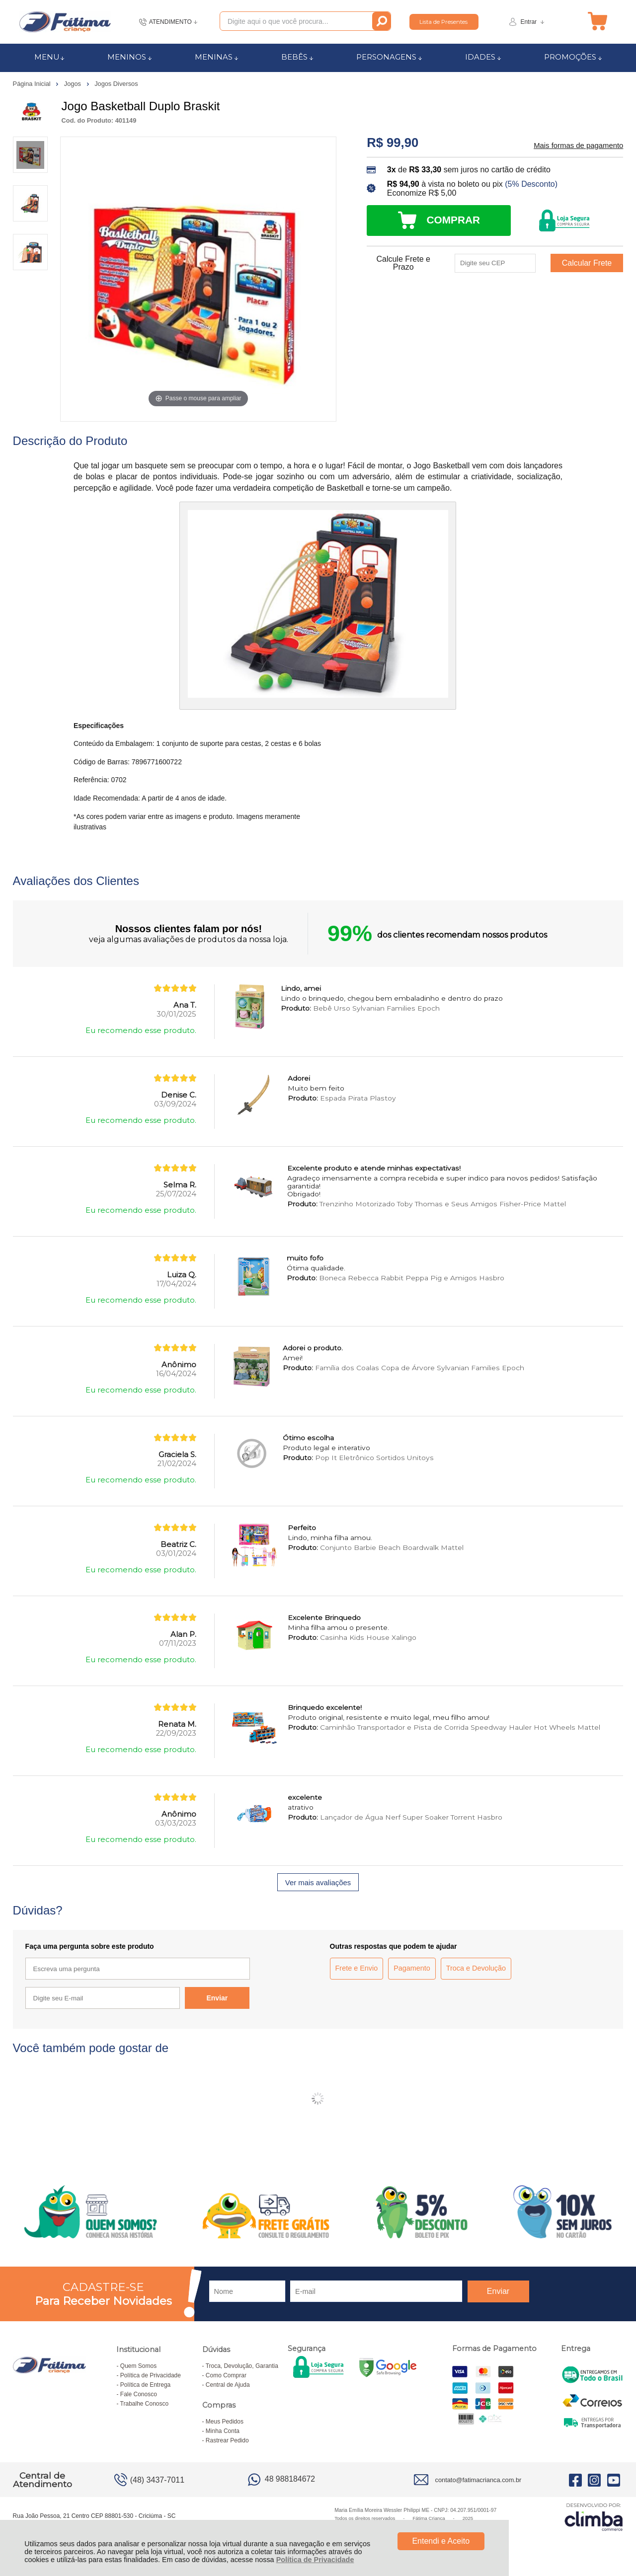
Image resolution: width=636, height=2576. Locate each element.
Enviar (217, 1998)
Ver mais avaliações (318, 1883)
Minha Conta (222, 2431)
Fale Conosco (138, 2394)
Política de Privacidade (315, 2560)
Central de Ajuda (228, 2384)
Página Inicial (33, 83)
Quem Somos (138, 2365)
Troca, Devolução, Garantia (242, 2365)
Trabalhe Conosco (144, 2403)
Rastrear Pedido (227, 2440)
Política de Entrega (145, 2384)
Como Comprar (226, 2375)
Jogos (73, 83)
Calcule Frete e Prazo (403, 263)
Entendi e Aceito (441, 2541)
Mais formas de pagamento (578, 145)
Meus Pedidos (224, 2421)
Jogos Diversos (116, 83)
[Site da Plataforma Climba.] (593, 2516)
